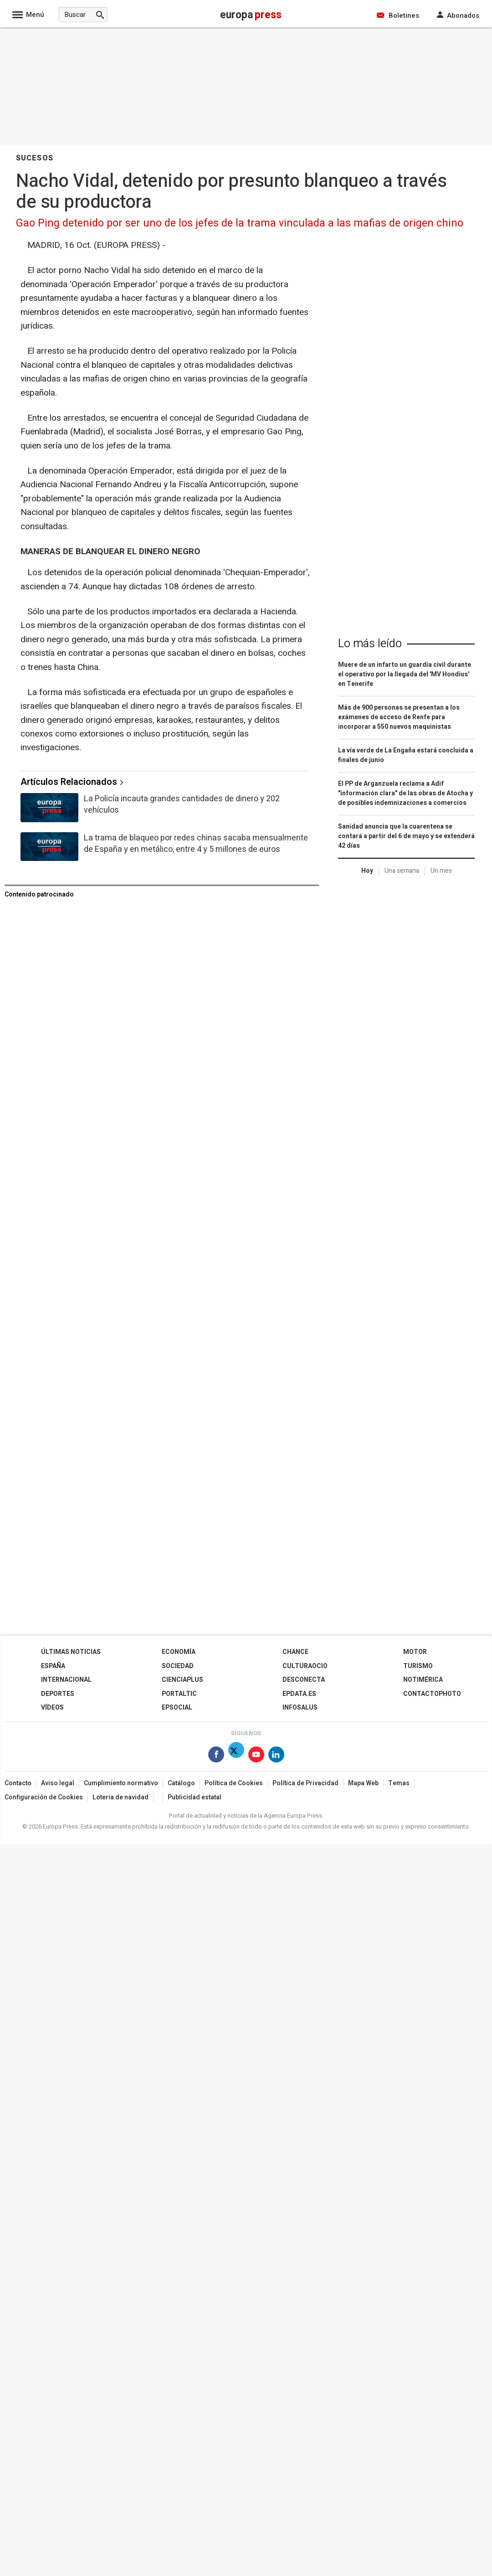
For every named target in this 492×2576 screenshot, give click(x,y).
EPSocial (177, 1707)
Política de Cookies (234, 1783)
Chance (295, 1652)
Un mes (441, 871)
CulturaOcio (305, 1666)
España (53, 1666)
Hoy (367, 871)
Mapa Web (363, 1783)
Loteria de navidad (120, 1797)
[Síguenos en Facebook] (216, 1756)
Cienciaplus (182, 1680)
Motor (415, 1652)
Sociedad (178, 1666)
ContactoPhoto (432, 1694)
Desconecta (303, 1680)
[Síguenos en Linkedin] (276, 1756)
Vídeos (52, 1707)
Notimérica (423, 1680)
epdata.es (299, 1694)
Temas (399, 1783)
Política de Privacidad (305, 1783)
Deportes (57, 1694)
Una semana (401, 871)
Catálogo (181, 1783)
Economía (178, 1652)
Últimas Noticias (71, 1652)
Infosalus (300, 1707)
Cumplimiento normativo (121, 1783)
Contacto (18, 1783)
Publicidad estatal (194, 1797)
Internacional (66, 1680)
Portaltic (179, 1694)
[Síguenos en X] (236, 1756)
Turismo (418, 1666)
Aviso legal (57, 1783)
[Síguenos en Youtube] (256, 1756)
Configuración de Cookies (44, 1797)
